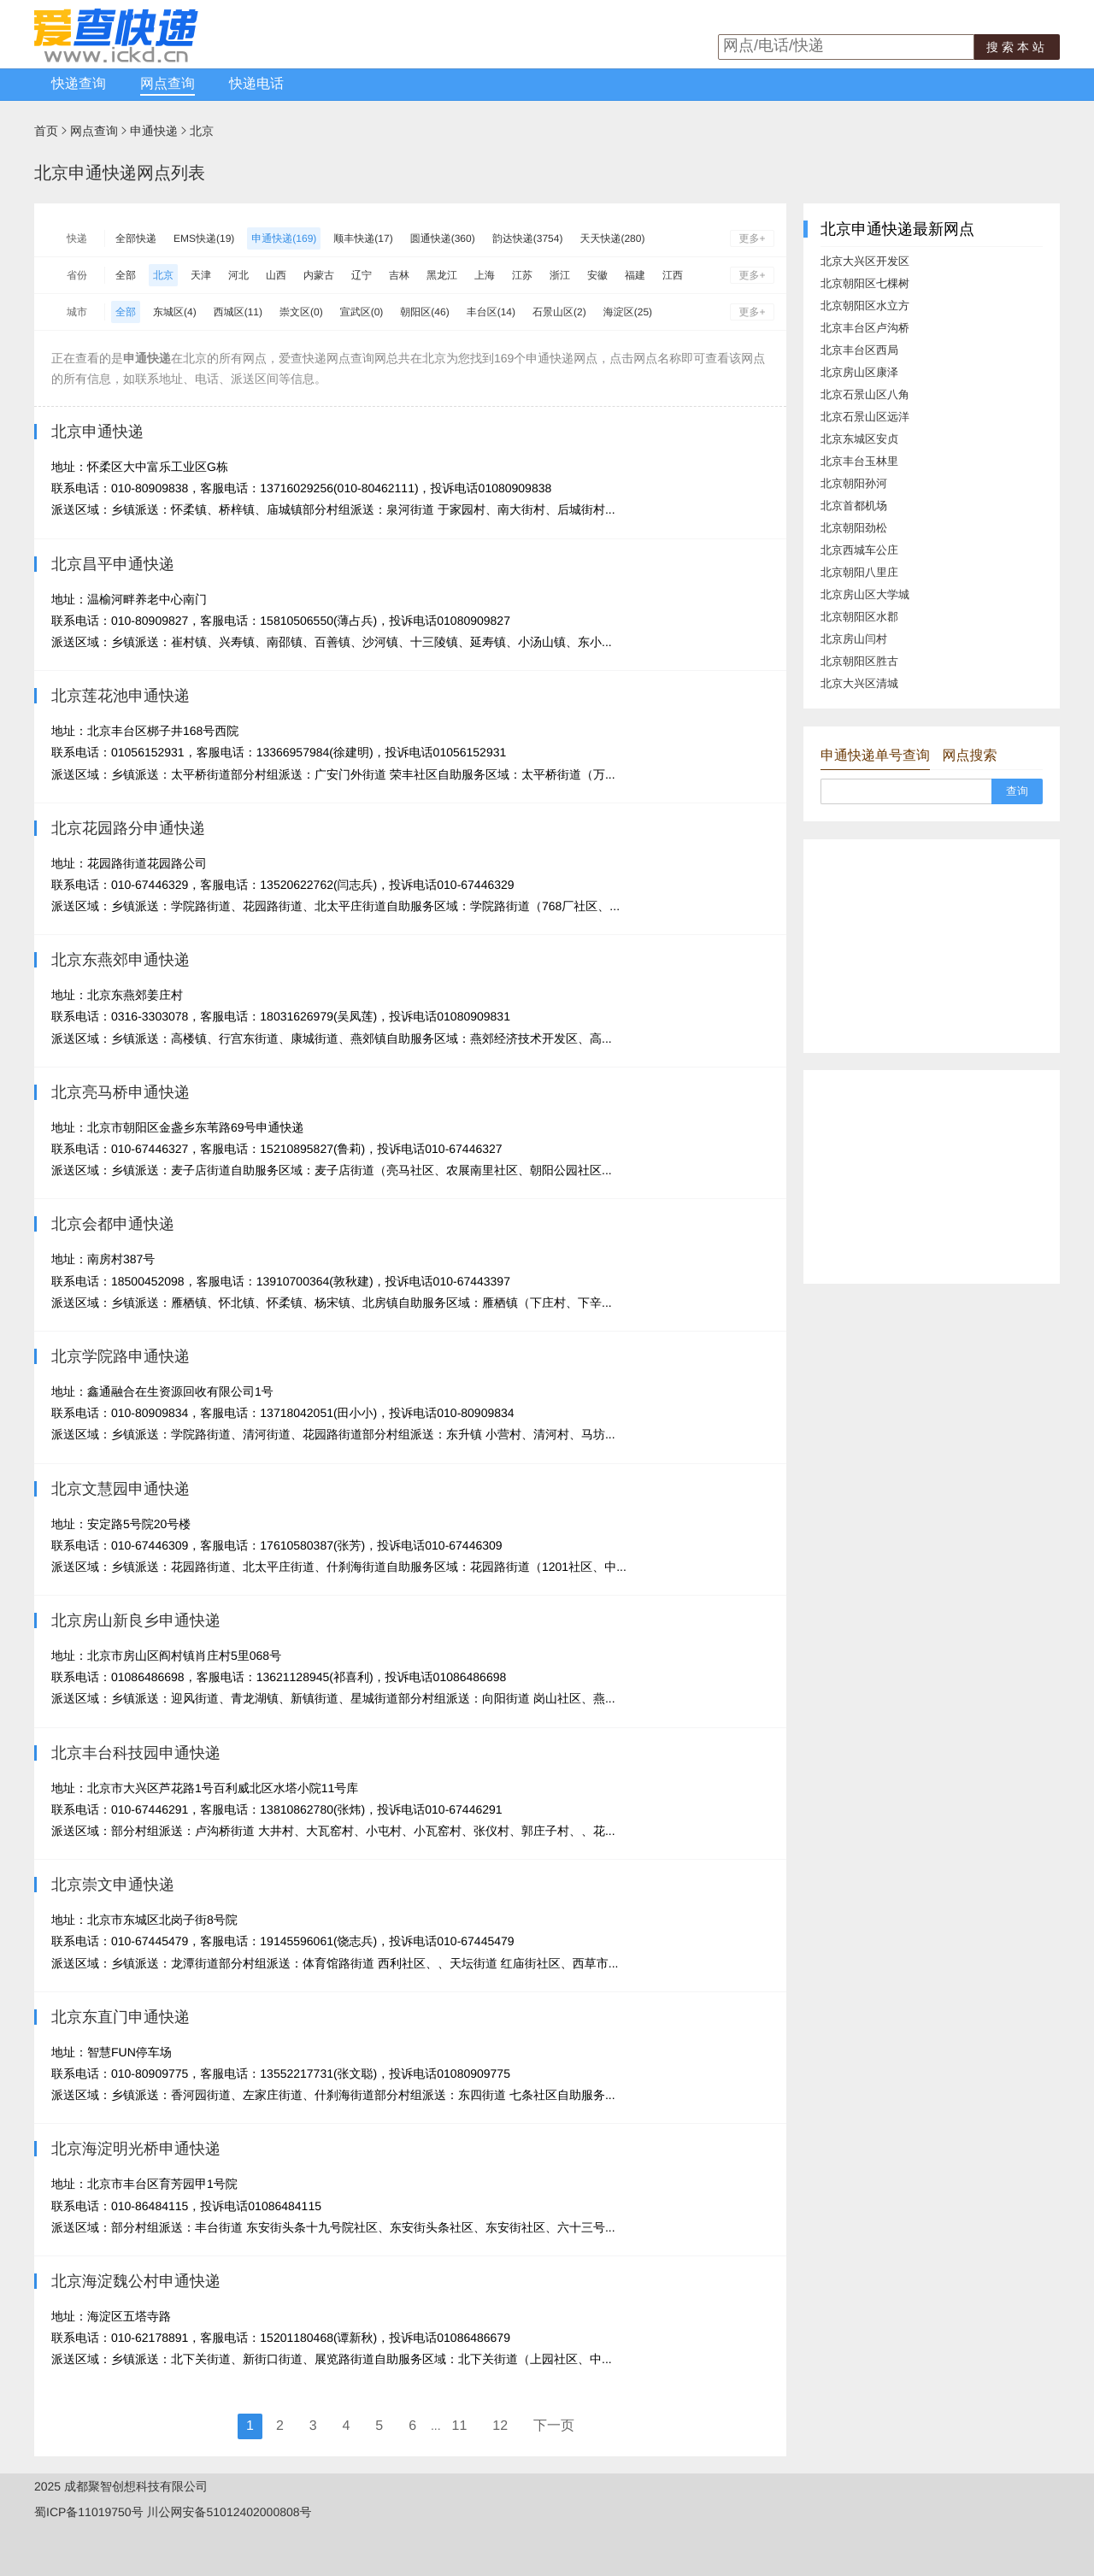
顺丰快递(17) (362, 238)
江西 (672, 275)
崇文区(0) (301, 312)
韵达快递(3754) (527, 238)
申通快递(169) (283, 238)
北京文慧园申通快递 (120, 1488)
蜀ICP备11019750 (83, 2512)
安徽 (597, 275)
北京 (202, 131)
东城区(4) (175, 312)
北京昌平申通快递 (112, 564)
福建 (635, 275)
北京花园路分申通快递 (128, 828)
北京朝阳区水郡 (859, 616)
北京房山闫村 (853, 638)
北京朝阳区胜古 (859, 661)
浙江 (560, 275)
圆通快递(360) (442, 238)
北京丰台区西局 (859, 350)
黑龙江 (441, 275)
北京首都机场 (853, 505)
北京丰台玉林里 (859, 461)
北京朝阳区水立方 (864, 305)
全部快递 (135, 238)
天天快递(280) (611, 238)
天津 (201, 275)
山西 (276, 275)
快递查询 (78, 84)
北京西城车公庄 (859, 550)
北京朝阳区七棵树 (864, 283)
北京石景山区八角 (864, 394)
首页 (46, 131)
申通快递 (154, 131)
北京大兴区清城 (859, 683)
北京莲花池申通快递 (120, 695)
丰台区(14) (491, 312)
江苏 (522, 275)
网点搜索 (969, 756)
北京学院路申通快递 (120, 1356)
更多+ (751, 238)
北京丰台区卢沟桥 (864, 327)
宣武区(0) (362, 312)
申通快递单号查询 (875, 756)
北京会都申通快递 (112, 1223)
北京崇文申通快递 (112, 1884)
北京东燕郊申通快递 (120, 959)
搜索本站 (1017, 47)
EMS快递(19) (204, 238)
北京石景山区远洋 (864, 416)
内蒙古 (318, 275)
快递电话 (256, 84)
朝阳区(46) (424, 312)
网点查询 (167, 84)
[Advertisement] (931, 946)
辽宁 (361, 275)
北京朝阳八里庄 (859, 572)
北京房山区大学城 (864, 594)
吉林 (399, 275)
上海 (484, 275)
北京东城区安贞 (859, 438)
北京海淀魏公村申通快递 (136, 2281)
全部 (125, 275)
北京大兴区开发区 (864, 261)
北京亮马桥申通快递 (120, 1092)
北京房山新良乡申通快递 (136, 1620)
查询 (1017, 791)
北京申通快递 (97, 431)
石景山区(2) (559, 312)
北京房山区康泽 (859, 372)
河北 (238, 275)
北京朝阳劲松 (853, 527)
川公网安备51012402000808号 (229, 2512)
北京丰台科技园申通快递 (136, 1752)
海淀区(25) (627, 312)
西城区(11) (238, 312)
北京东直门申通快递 (120, 2017)
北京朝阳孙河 (853, 483)
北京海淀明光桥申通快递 (136, 2148)
